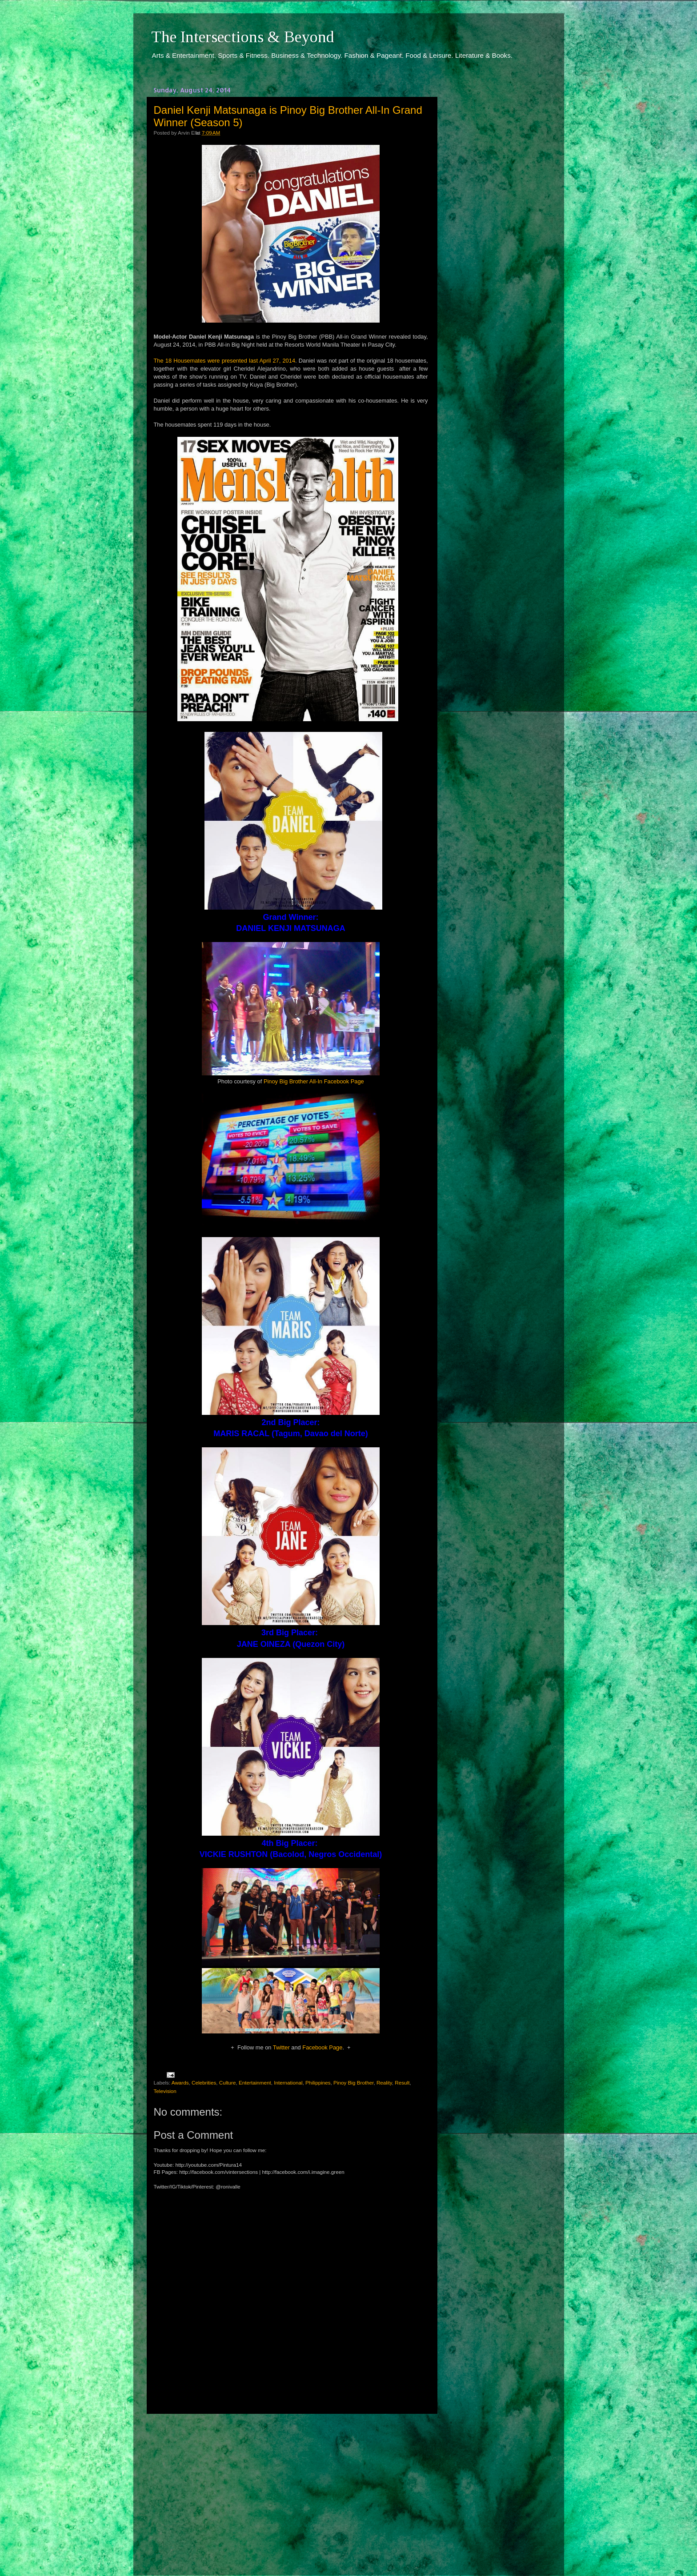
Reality (384, 2082)
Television (165, 2091)
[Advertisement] (290, 2486)
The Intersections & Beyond (242, 37)
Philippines (318, 2082)
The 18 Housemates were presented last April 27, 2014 (225, 360)
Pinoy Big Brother (353, 2082)
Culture (227, 2082)
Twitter (281, 2047)
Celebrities (204, 2082)
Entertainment (255, 2082)
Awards (180, 2082)
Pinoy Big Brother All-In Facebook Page (314, 1081)
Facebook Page (322, 2047)
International (288, 2082)
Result (402, 2082)
